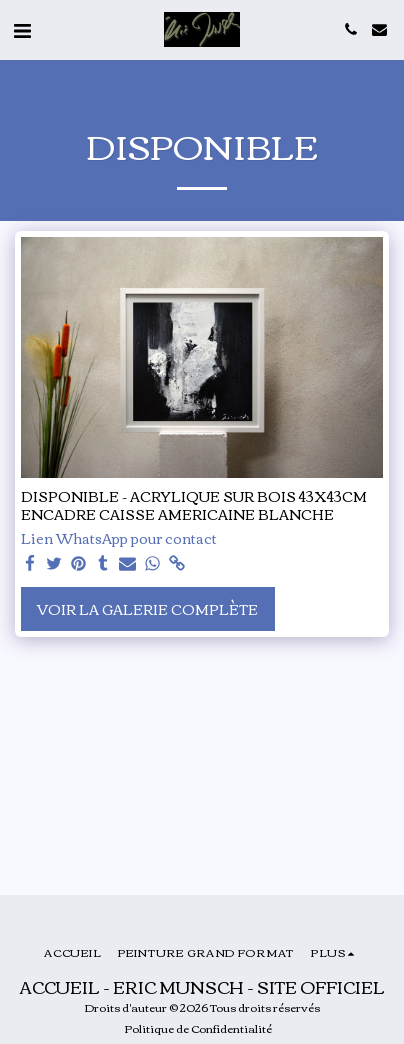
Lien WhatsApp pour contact (119, 539)
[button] (22, 28)
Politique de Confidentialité (198, 1028)
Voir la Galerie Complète (147, 609)
